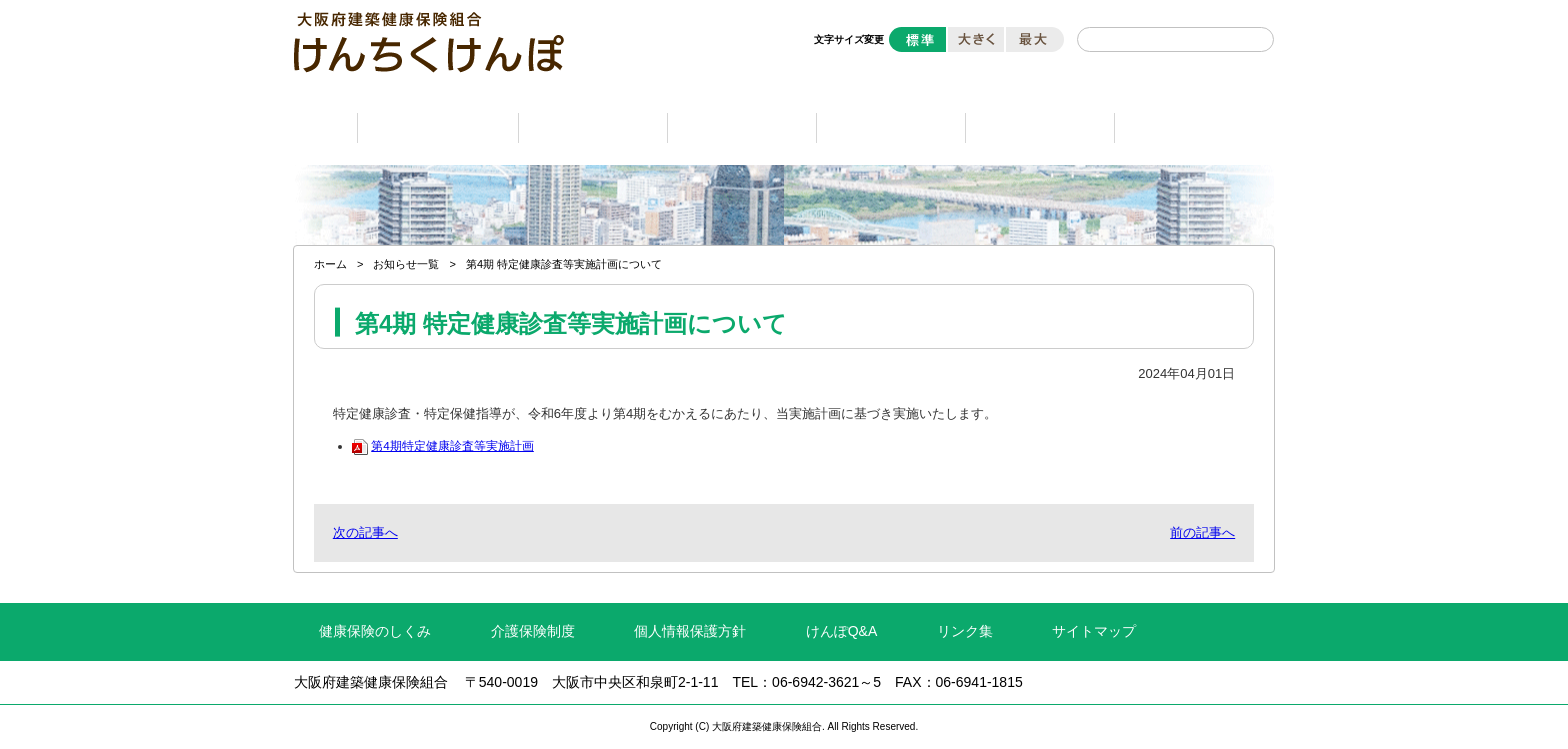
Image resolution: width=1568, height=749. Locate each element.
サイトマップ (1094, 631)
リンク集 (965, 631)
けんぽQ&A (842, 631)
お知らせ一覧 (406, 264)
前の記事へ (1202, 532)
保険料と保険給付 (437, 133)
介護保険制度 (533, 631)
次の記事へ (365, 532)
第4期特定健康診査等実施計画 (443, 445)
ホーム (325, 133)
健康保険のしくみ (375, 631)
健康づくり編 (592, 133)
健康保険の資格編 (741, 133)
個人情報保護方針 (690, 631)
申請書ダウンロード (1194, 133)
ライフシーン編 (1039, 133)
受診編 (890, 133)
